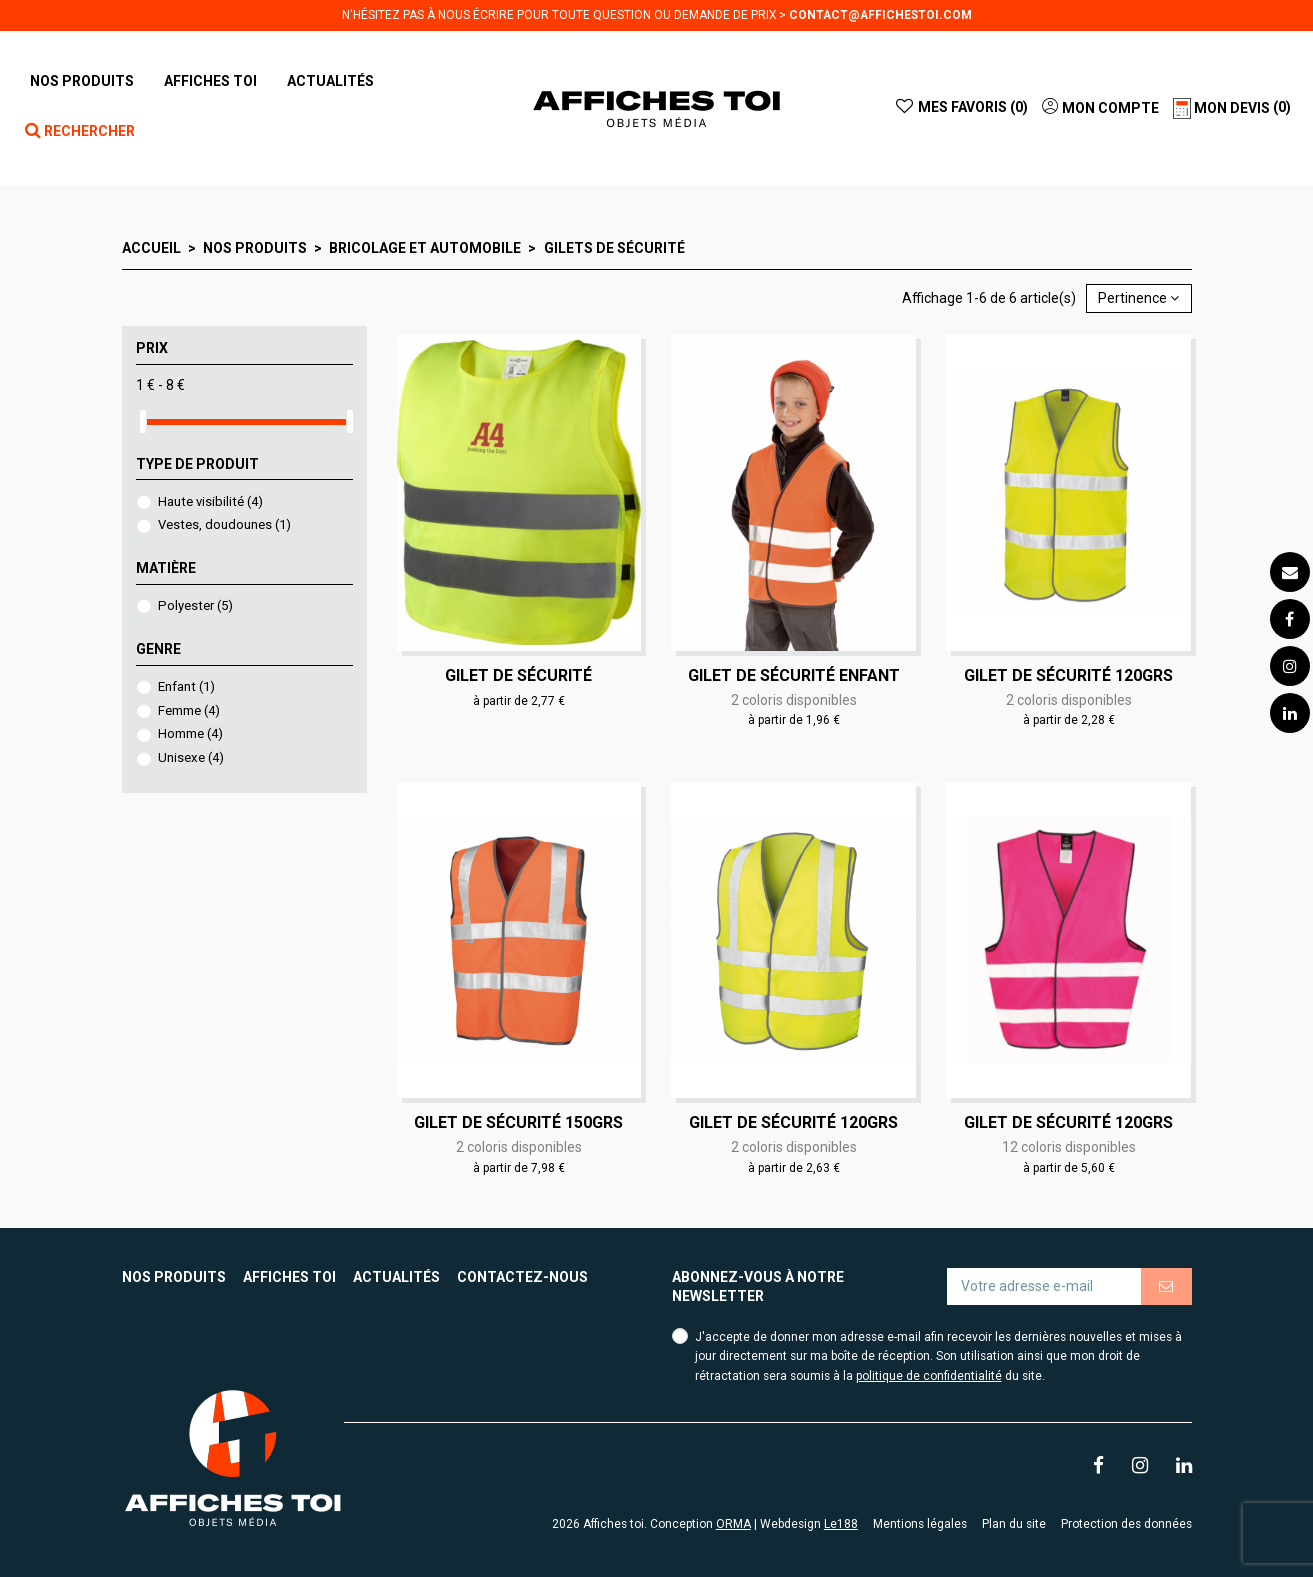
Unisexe (191, 757)
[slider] (143, 421)
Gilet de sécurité (518, 675)
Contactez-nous (522, 1277)
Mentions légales (920, 1524)
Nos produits (174, 1277)
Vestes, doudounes (224, 524)
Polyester (195, 605)
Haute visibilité (210, 501)
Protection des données (1126, 1524)
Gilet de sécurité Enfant (794, 675)
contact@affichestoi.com (880, 15)
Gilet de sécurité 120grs (1068, 675)
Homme (190, 733)
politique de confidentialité (929, 1376)
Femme (189, 710)
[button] (210, 81)
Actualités (396, 1277)
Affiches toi (289, 1277)
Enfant (186, 686)
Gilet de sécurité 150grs (518, 1122)
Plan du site (1014, 1524)
